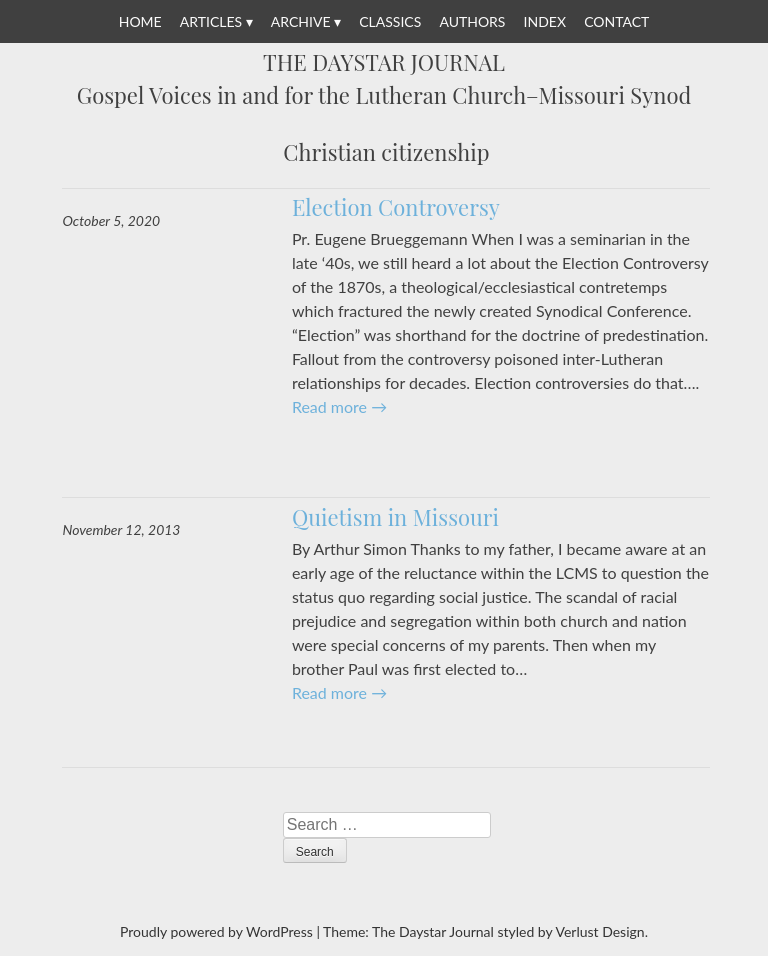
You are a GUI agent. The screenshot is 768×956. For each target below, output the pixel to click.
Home (140, 21)
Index (545, 21)
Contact (616, 21)
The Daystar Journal (384, 63)
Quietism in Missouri (395, 517)
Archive (301, 21)
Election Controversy (396, 207)
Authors (472, 21)
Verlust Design (599, 931)
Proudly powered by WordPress (216, 931)
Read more (339, 406)
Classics (390, 21)
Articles (211, 21)
